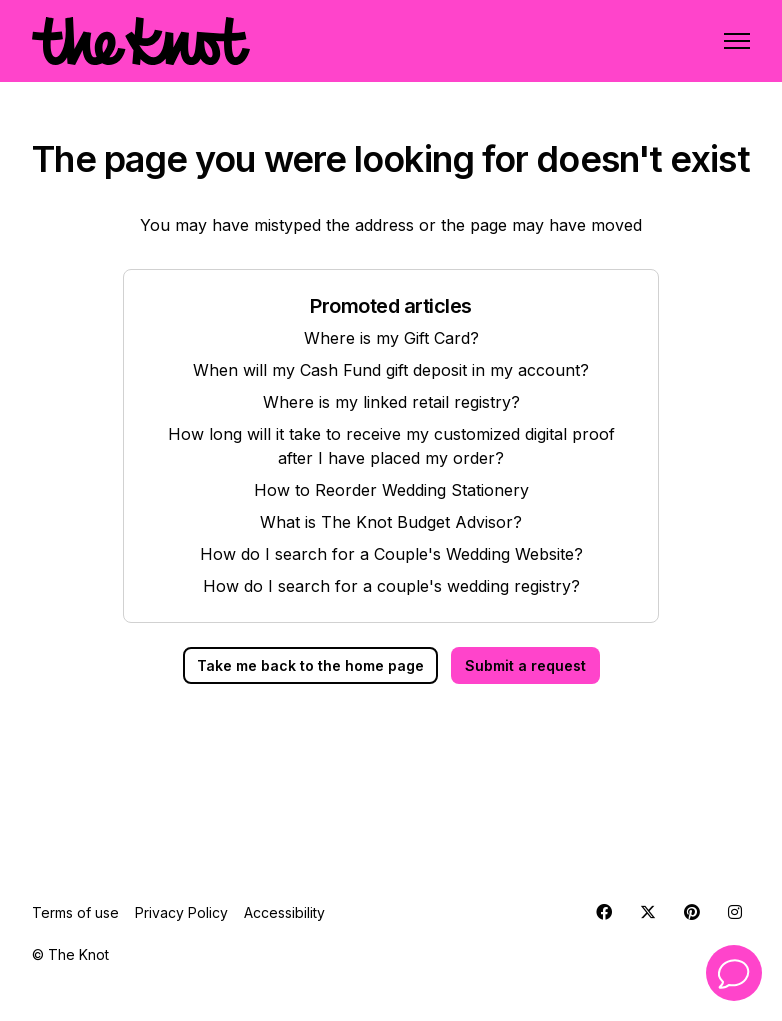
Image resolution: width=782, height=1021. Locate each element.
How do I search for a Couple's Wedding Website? (391, 554)
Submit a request (525, 665)
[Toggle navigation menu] (737, 41)
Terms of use (75, 912)
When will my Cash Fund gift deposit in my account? (391, 370)
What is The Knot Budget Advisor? (391, 522)
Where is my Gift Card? (391, 338)
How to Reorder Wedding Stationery (391, 490)
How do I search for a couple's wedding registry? (391, 586)
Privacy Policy (181, 912)
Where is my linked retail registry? (391, 402)
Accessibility (284, 912)
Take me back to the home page (310, 665)
